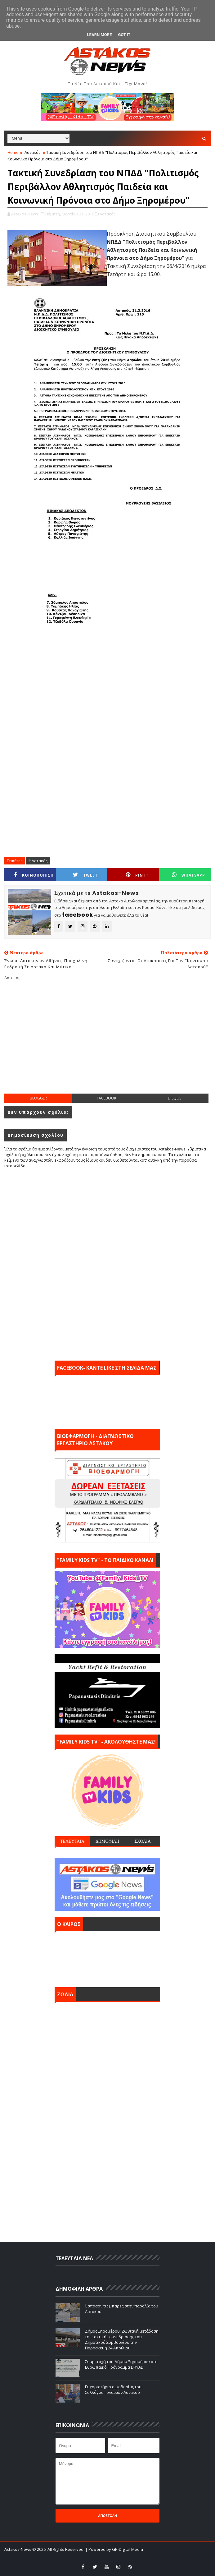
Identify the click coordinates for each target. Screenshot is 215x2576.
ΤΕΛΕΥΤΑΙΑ (72, 1841)
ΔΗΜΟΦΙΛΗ (107, 1841)
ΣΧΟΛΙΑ (142, 1841)
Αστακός (32, 152)
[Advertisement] (109, 1041)
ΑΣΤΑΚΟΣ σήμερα (107, 1957)
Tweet (85, 875)
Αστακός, (108, 214)
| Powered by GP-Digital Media (114, 2549)
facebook (106, 1098)
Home (13, 152)
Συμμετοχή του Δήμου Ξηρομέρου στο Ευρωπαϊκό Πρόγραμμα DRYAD (121, 2364)
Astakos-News (18, 2549)
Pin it (137, 875)
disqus (174, 1098)
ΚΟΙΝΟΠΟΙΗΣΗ (34, 875)
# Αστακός (37, 861)
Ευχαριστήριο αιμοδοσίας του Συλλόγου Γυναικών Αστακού (113, 2389)
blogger (38, 1098)
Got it (124, 34)
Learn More (99, 34)
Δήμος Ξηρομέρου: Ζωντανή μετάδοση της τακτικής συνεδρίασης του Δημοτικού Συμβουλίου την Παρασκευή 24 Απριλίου (122, 2339)
